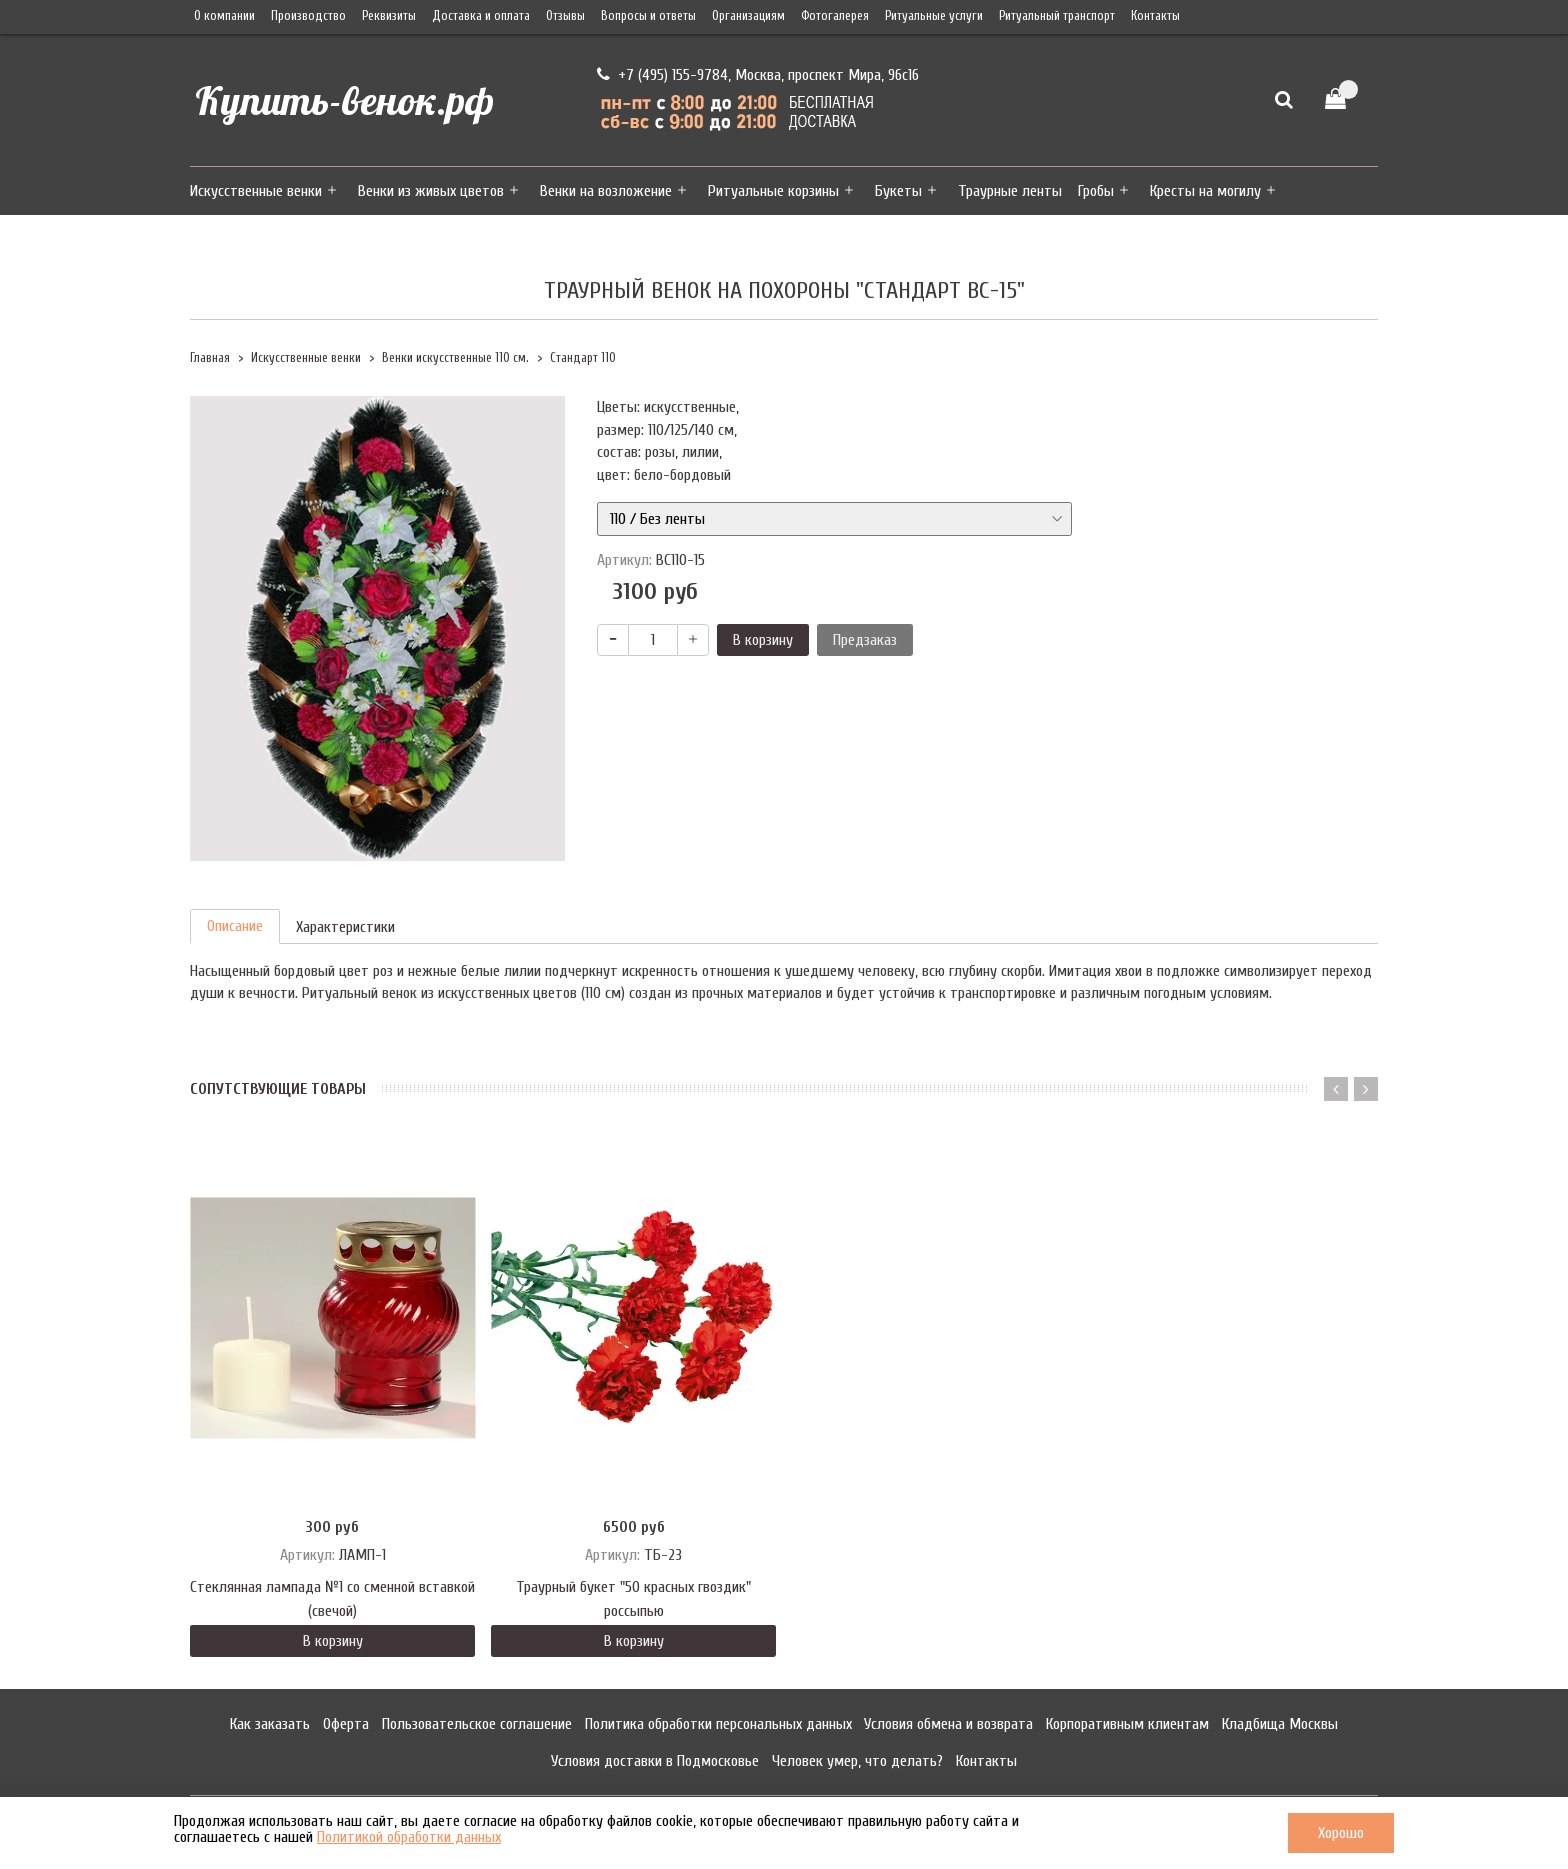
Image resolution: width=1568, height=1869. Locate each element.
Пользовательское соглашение (477, 1724)
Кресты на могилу (1205, 191)
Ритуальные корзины (773, 191)
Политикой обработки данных (409, 1837)
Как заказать (270, 1724)
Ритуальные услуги (934, 16)
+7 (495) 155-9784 (671, 75)
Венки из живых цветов (431, 191)
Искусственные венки (256, 191)
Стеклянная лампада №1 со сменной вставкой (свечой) (332, 1599)
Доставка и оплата (481, 16)
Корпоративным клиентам (1127, 1724)
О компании (224, 16)
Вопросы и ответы (648, 16)
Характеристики (345, 927)
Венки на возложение (606, 191)
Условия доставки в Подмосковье (655, 1761)
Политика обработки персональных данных (718, 1724)
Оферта (346, 1724)
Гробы (1096, 191)
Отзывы (565, 16)
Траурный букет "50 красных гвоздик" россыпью (633, 1599)
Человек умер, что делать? (857, 1761)
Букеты (898, 191)
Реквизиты (389, 16)
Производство (308, 16)
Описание (235, 926)
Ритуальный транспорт (1057, 16)
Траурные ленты (1010, 191)
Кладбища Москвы (1280, 1724)
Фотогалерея (835, 16)
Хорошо (1341, 1833)
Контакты (1155, 16)
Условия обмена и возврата (948, 1724)
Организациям (748, 16)
